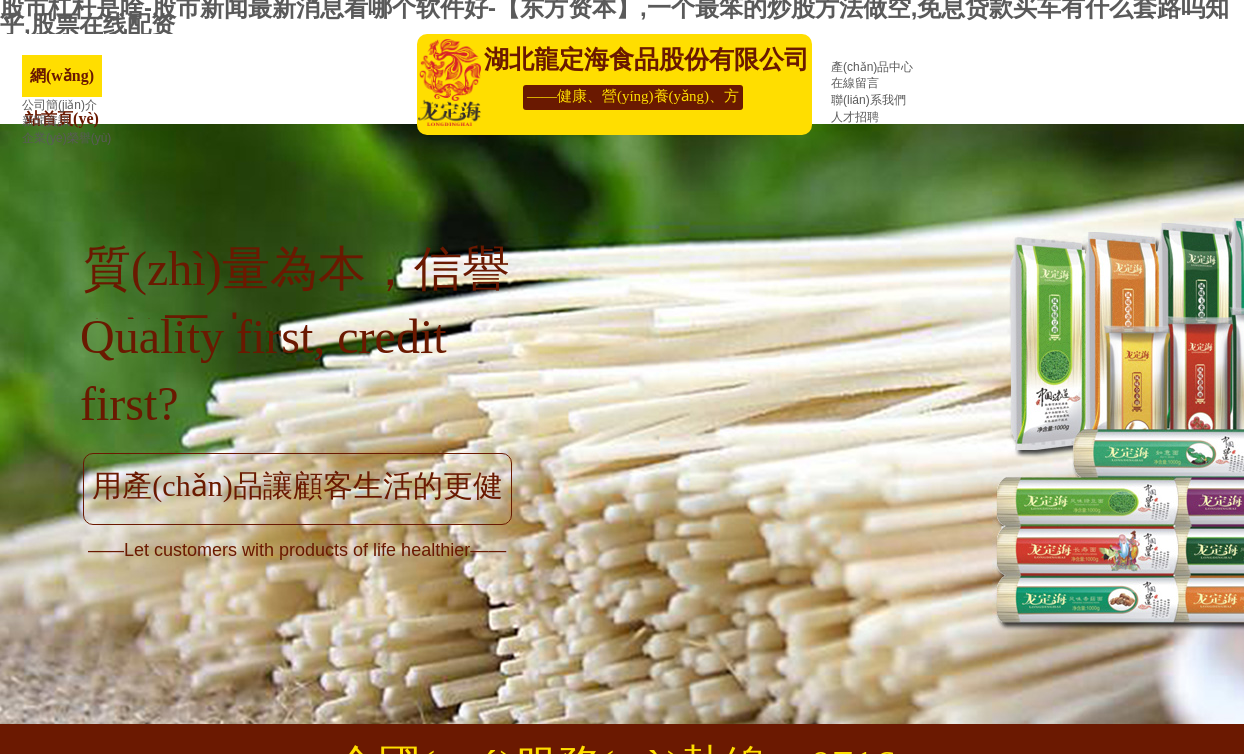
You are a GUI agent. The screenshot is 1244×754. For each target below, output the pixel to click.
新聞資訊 (46, 121)
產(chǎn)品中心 (872, 67)
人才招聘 (855, 117)
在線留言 (855, 83)
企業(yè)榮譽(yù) (66, 138)
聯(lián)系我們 (868, 100)
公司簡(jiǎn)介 (59, 105)
